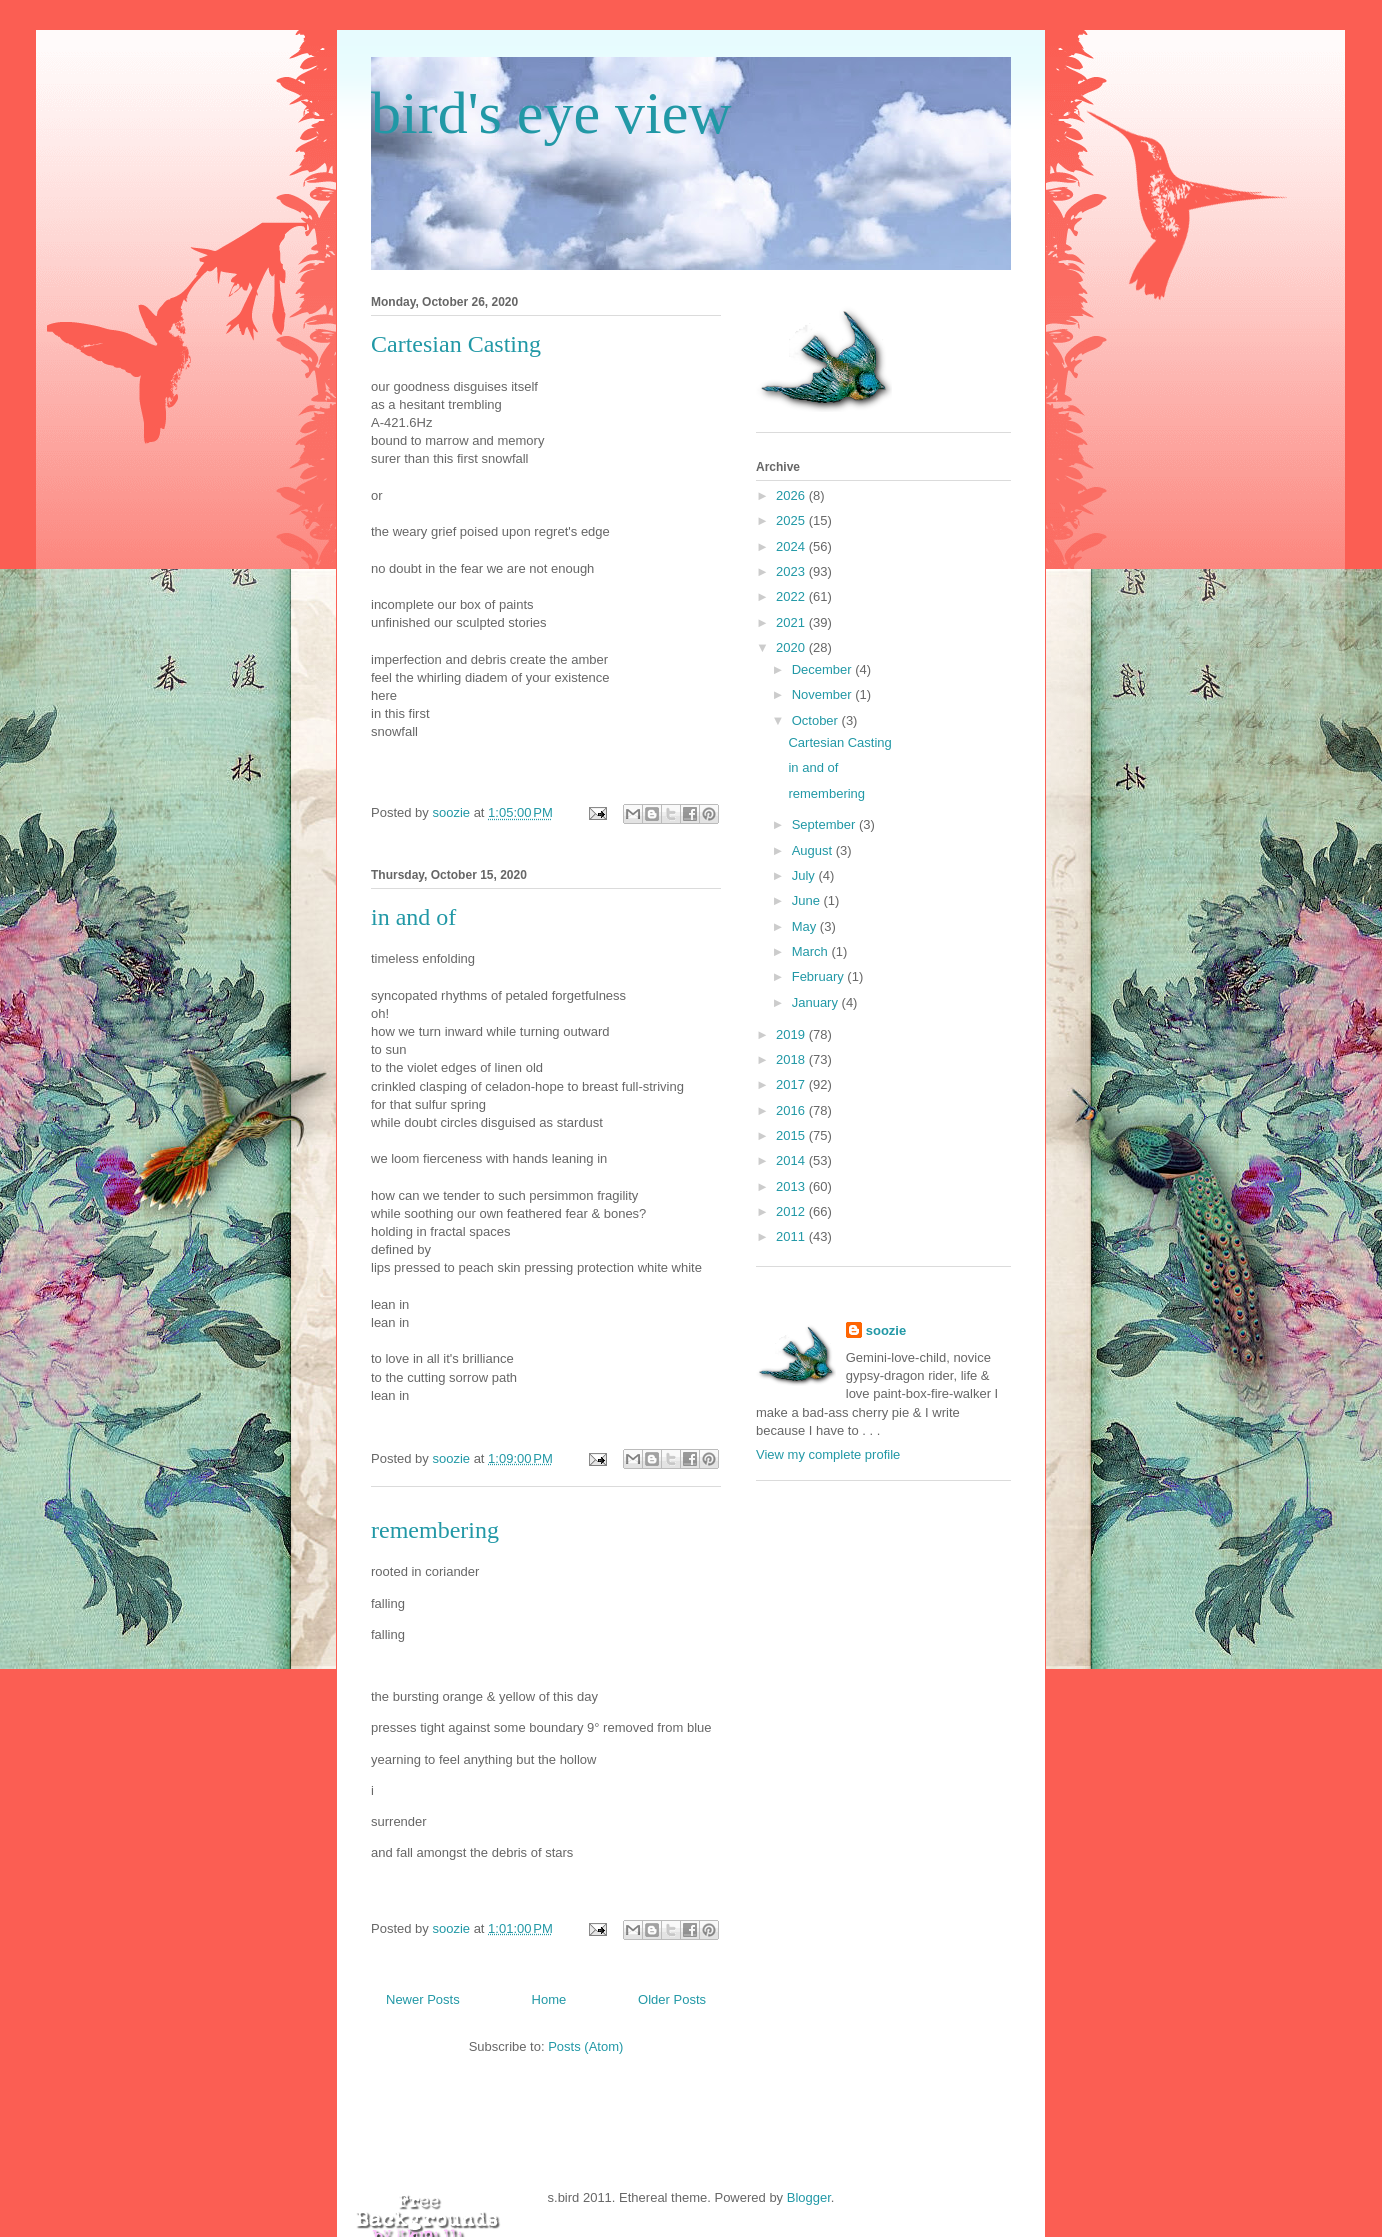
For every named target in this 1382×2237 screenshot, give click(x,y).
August (814, 850)
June (808, 900)
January (817, 1002)
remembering (435, 1530)
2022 (792, 596)
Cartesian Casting (456, 344)
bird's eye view (551, 113)
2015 (792, 1135)
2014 (792, 1160)
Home (549, 1999)
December (824, 669)
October (817, 720)
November (824, 694)
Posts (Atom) (585, 2046)
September (825, 824)
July (805, 875)
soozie (886, 1330)
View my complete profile (828, 1454)
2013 (792, 1186)
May (806, 926)
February (820, 976)
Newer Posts (423, 1999)
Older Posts (672, 1999)
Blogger (809, 2197)
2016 (792, 1110)
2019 (792, 1034)
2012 (792, 1211)
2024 (792, 546)
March (812, 951)
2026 (792, 495)
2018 (792, 1059)
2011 (792, 1236)
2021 (792, 622)
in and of (413, 917)
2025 (792, 520)
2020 (792, 647)
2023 (792, 571)
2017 (792, 1084)
